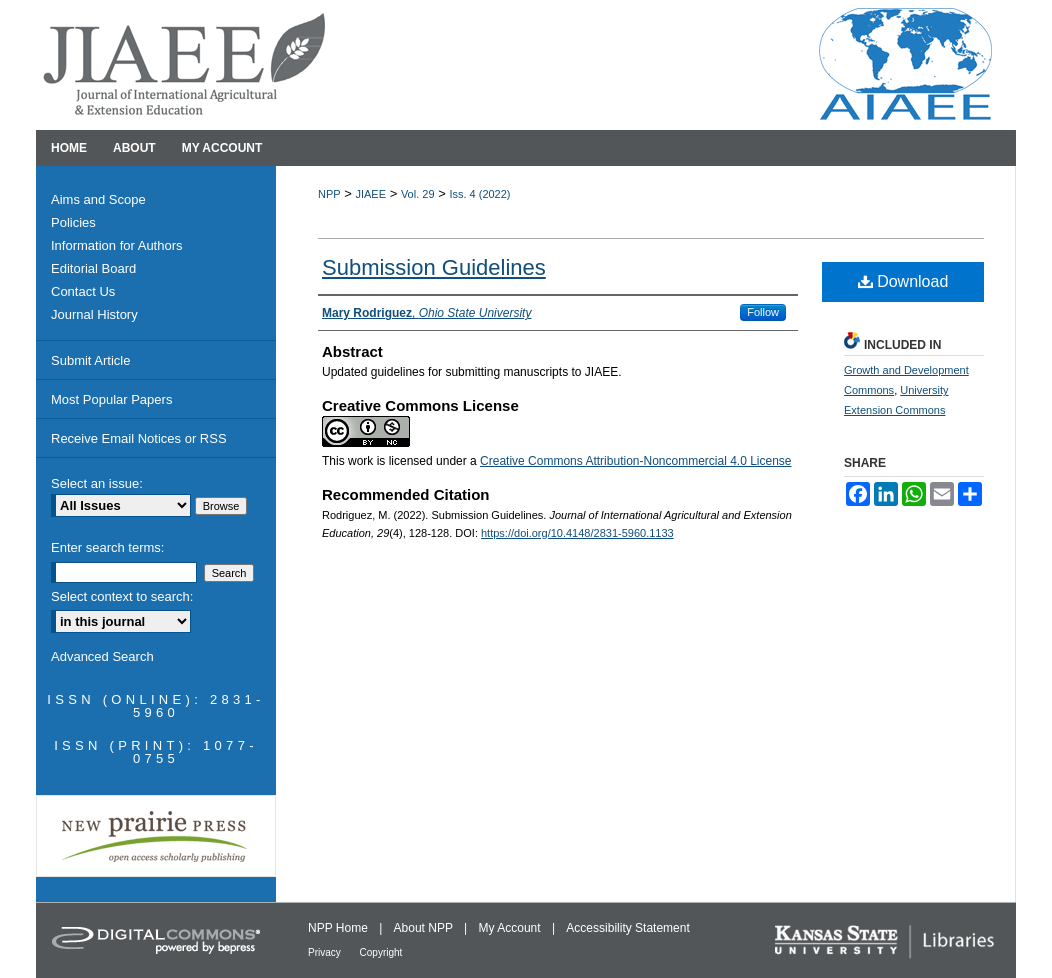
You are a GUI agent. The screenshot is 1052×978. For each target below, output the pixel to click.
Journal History (94, 314)
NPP (329, 194)
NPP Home (339, 928)
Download (903, 281)
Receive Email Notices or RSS (139, 438)
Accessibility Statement (627, 928)
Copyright (381, 952)
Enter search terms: (107, 547)
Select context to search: (122, 596)
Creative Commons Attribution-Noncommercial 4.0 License (635, 461)
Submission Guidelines (434, 267)
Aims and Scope (98, 199)
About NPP (425, 928)
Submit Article (90, 360)
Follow (763, 312)
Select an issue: (97, 483)
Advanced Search (102, 656)
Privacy (326, 952)
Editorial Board (93, 268)
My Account (511, 928)
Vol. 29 (418, 194)
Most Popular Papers (111, 399)
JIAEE (370, 194)
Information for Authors (117, 245)
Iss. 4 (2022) (479, 194)
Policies (73, 222)
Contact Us (83, 291)
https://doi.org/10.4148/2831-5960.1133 (577, 533)
